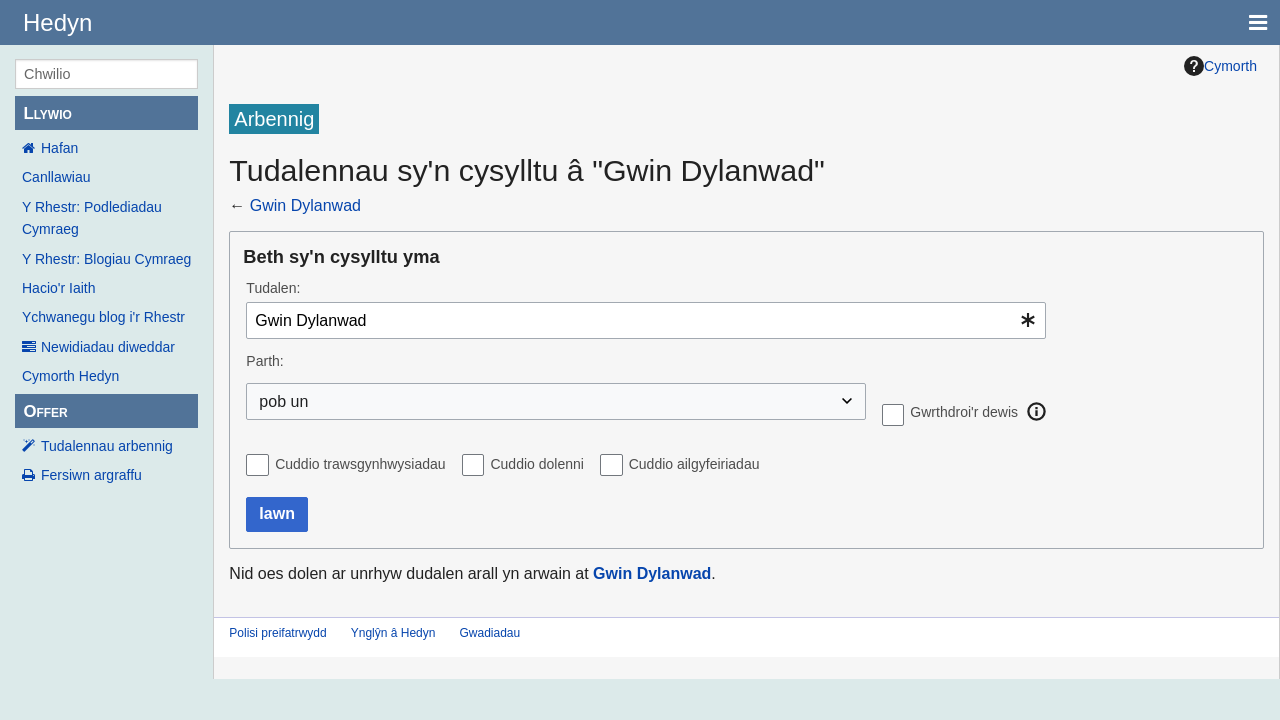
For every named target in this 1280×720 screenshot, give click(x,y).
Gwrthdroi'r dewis (964, 412)
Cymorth (1220, 66)
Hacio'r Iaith (58, 288)
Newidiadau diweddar (108, 347)
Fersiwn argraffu (91, 475)
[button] (1036, 412)
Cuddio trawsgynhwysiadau (360, 464)
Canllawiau (56, 177)
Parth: (264, 361)
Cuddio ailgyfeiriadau (694, 464)
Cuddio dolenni (536, 464)
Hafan (59, 148)
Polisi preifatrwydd (277, 633)
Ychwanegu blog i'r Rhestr (103, 317)
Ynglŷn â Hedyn (393, 633)
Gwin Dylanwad (305, 205)
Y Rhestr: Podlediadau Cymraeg (92, 218)
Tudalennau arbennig (107, 446)
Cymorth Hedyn (70, 376)
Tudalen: (273, 288)
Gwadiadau (489, 633)
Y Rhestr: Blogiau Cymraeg (106, 259)
